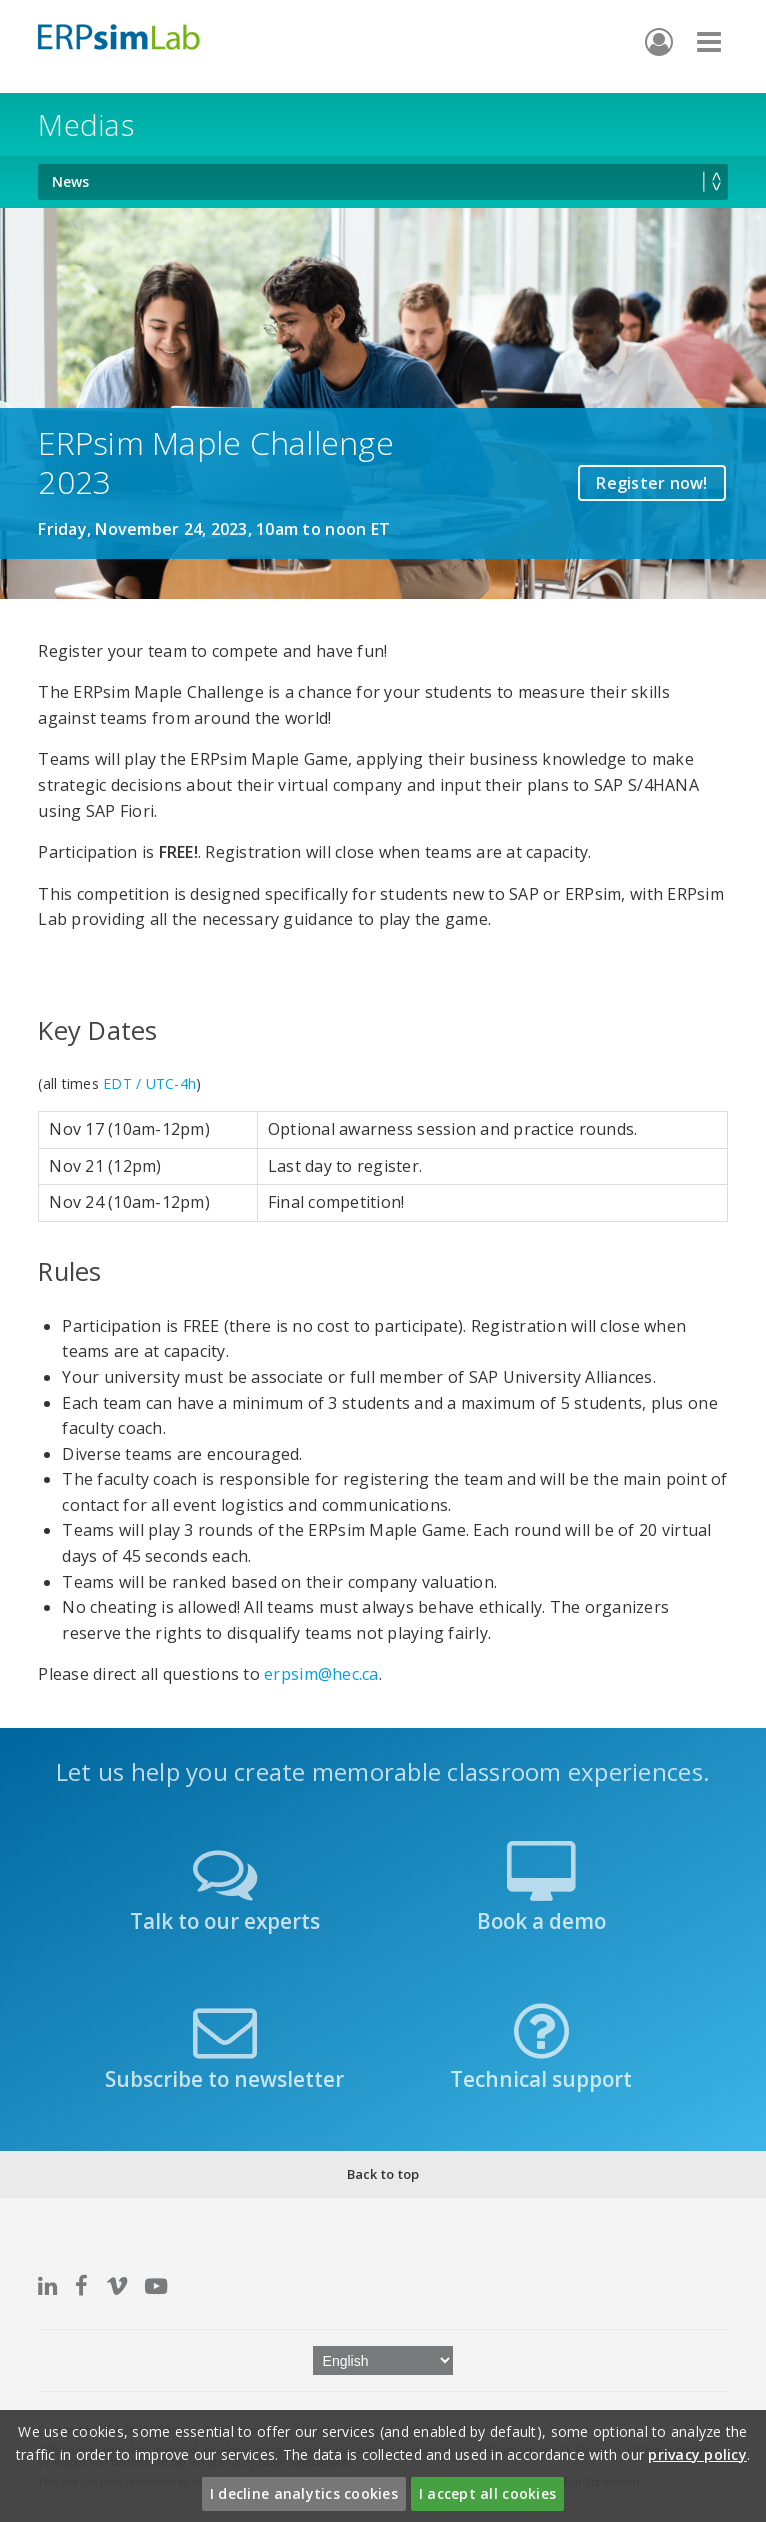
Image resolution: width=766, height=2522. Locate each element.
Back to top (383, 2174)
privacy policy (697, 2454)
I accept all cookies (487, 2493)
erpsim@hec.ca (321, 1674)
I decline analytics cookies (304, 2493)
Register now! (651, 483)
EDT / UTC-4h (149, 1083)
